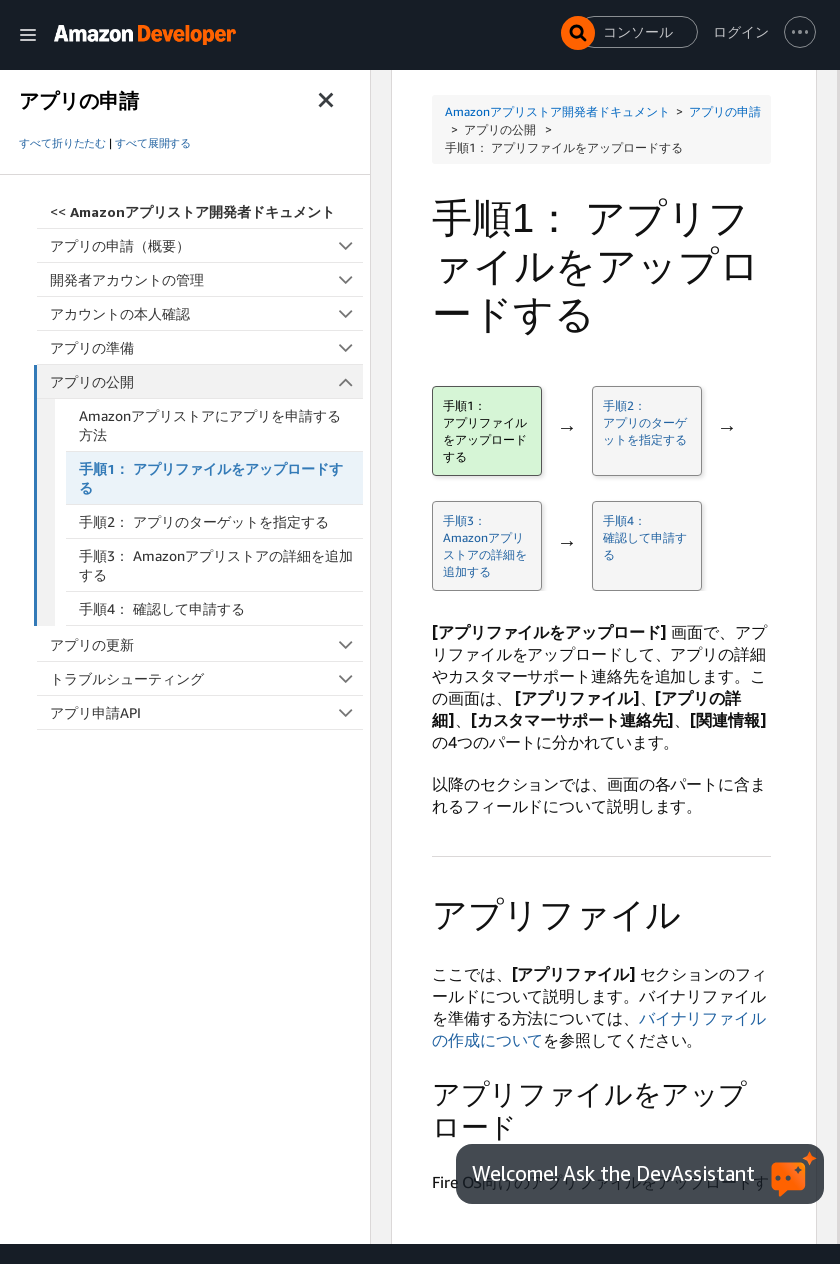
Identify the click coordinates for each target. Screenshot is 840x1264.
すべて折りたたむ (62, 143)
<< (192, 211)
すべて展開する (153, 143)
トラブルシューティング (206, 678)
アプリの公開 (207, 381)
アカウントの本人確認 (206, 313)
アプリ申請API (206, 712)
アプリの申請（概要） (206, 245)
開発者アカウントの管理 (206, 279)
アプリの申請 (725, 111)
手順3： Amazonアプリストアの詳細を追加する (216, 565)
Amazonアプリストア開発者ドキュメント (557, 111)
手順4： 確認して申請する (162, 608)
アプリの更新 (206, 644)
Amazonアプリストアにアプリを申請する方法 (210, 425)
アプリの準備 (206, 347)
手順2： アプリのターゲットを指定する (204, 521)
